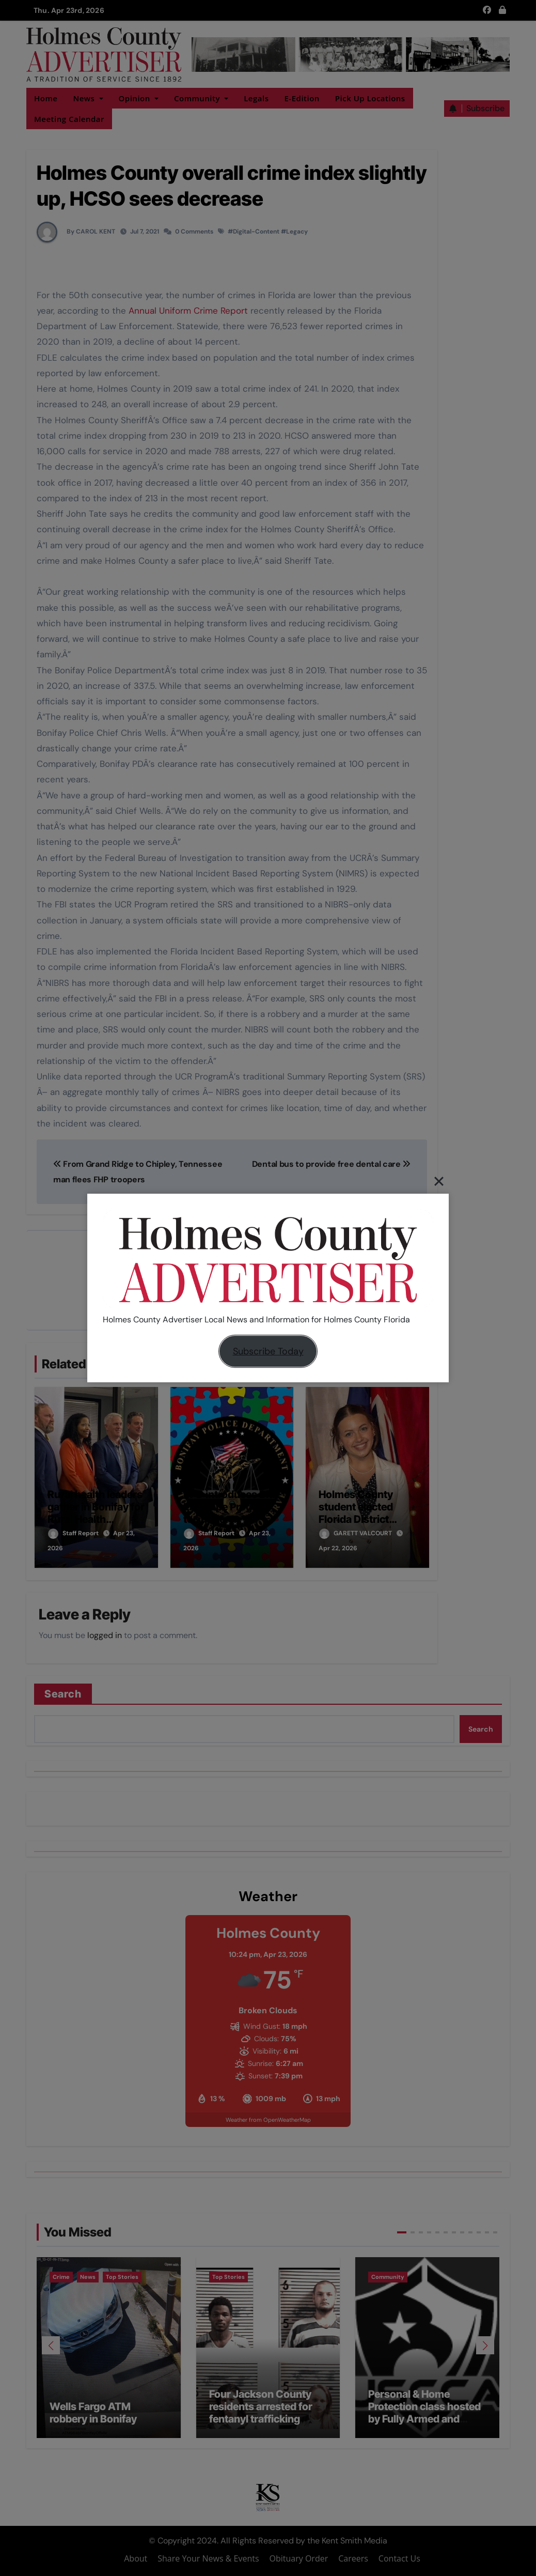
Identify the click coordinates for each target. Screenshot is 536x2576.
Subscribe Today (268, 1351)
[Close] (439, 1181)
